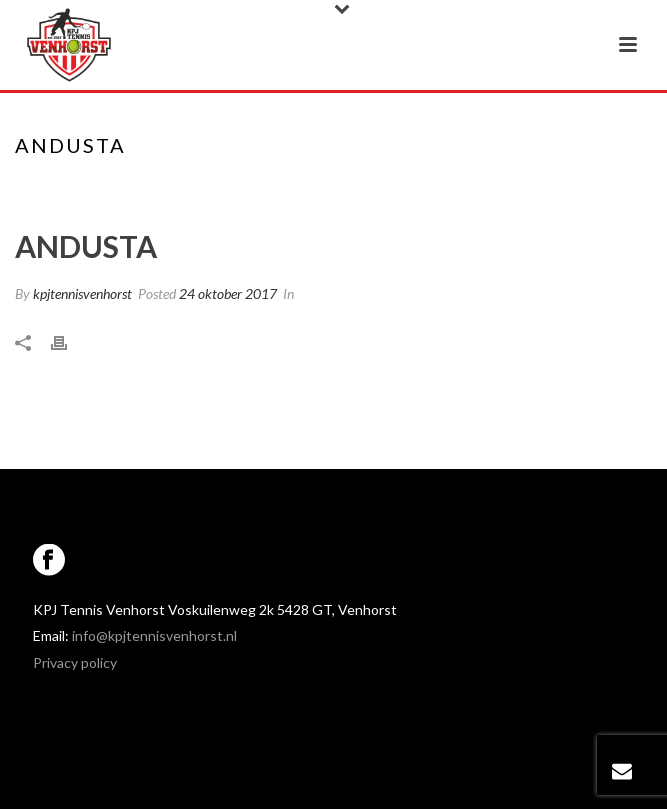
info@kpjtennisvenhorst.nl (154, 635)
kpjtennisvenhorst (82, 293)
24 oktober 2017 (228, 293)
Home (298, 187)
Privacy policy (75, 662)
